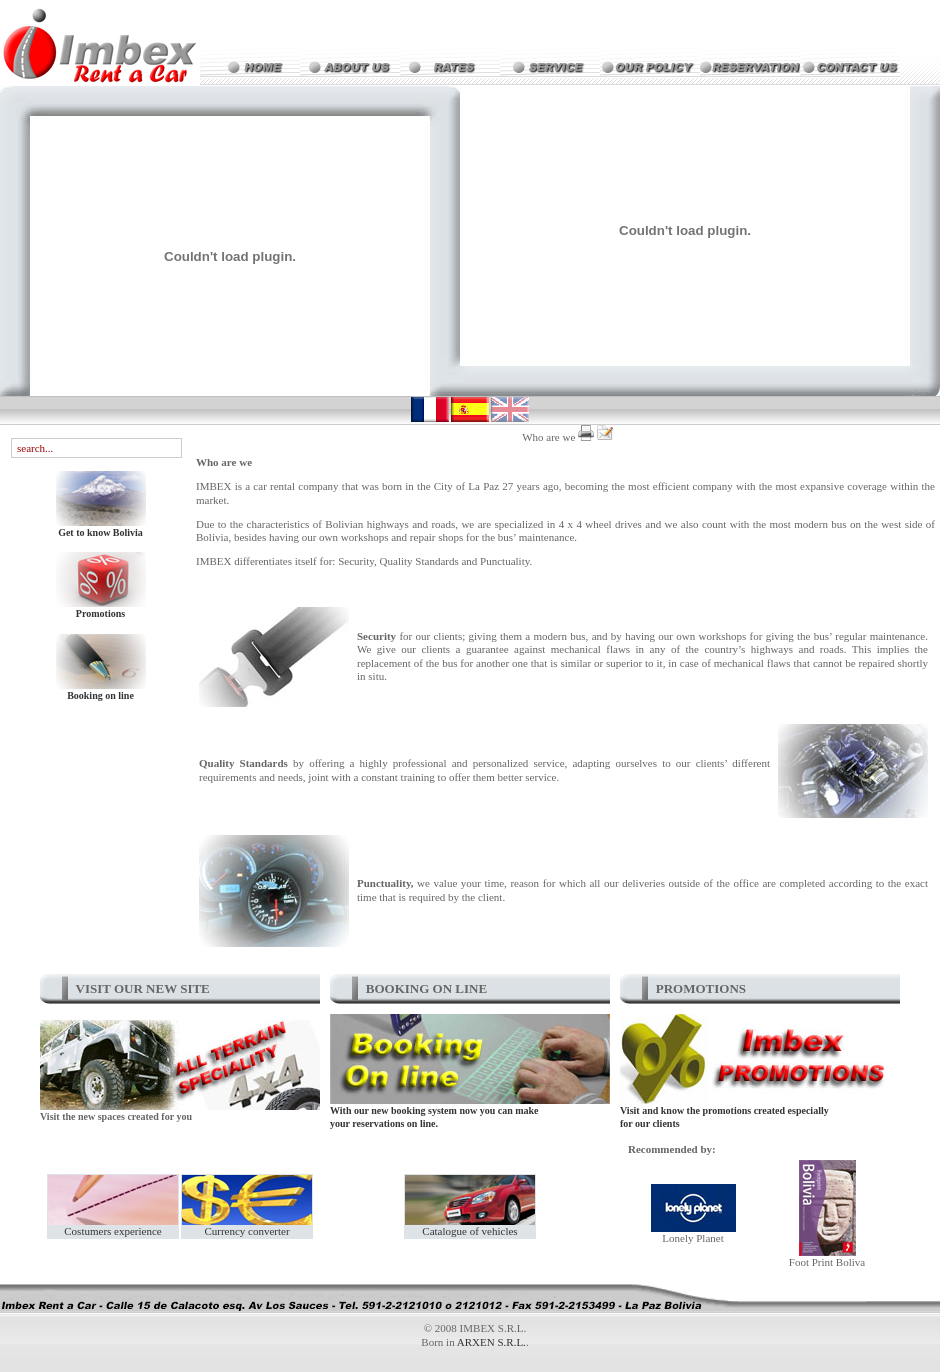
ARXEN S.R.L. (491, 1342)
